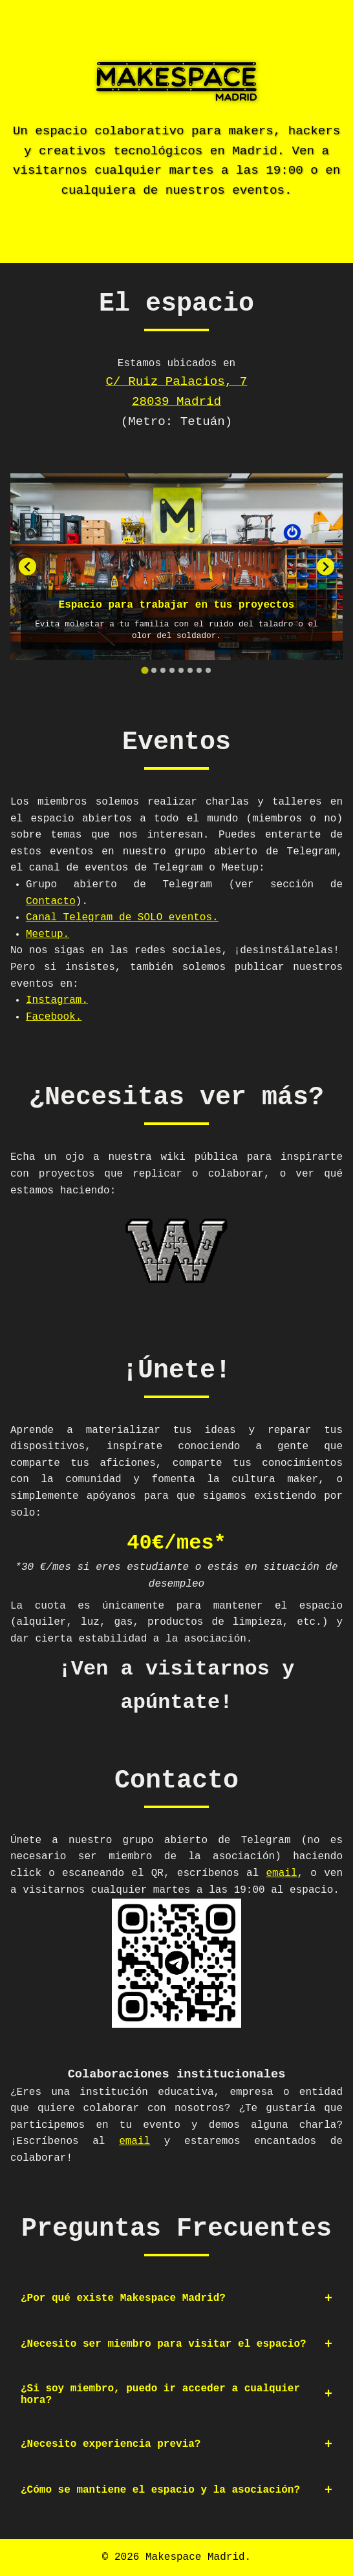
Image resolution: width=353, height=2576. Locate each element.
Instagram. (57, 1000)
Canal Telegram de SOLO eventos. (122, 917)
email (281, 1873)
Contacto (51, 901)
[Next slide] (325, 566)
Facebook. (53, 1017)
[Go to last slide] (27, 566)
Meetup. (47, 934)
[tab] (144, 670)
